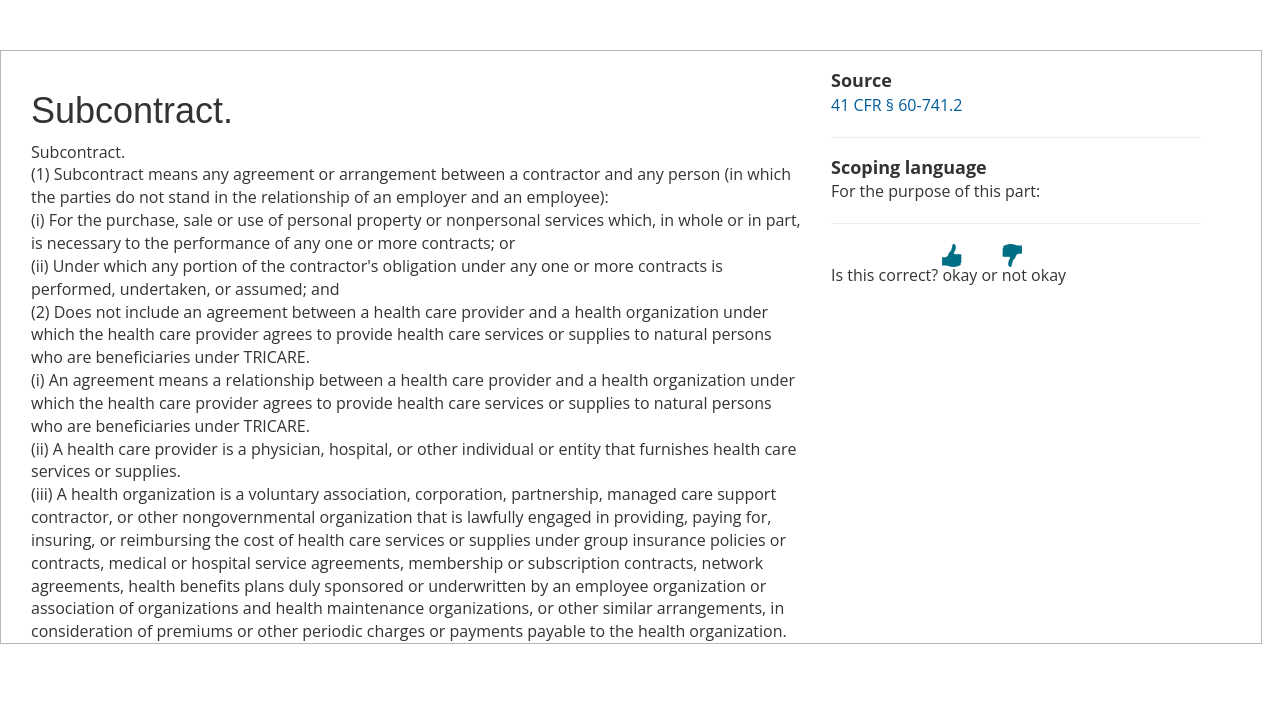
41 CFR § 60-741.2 (896, 105)
